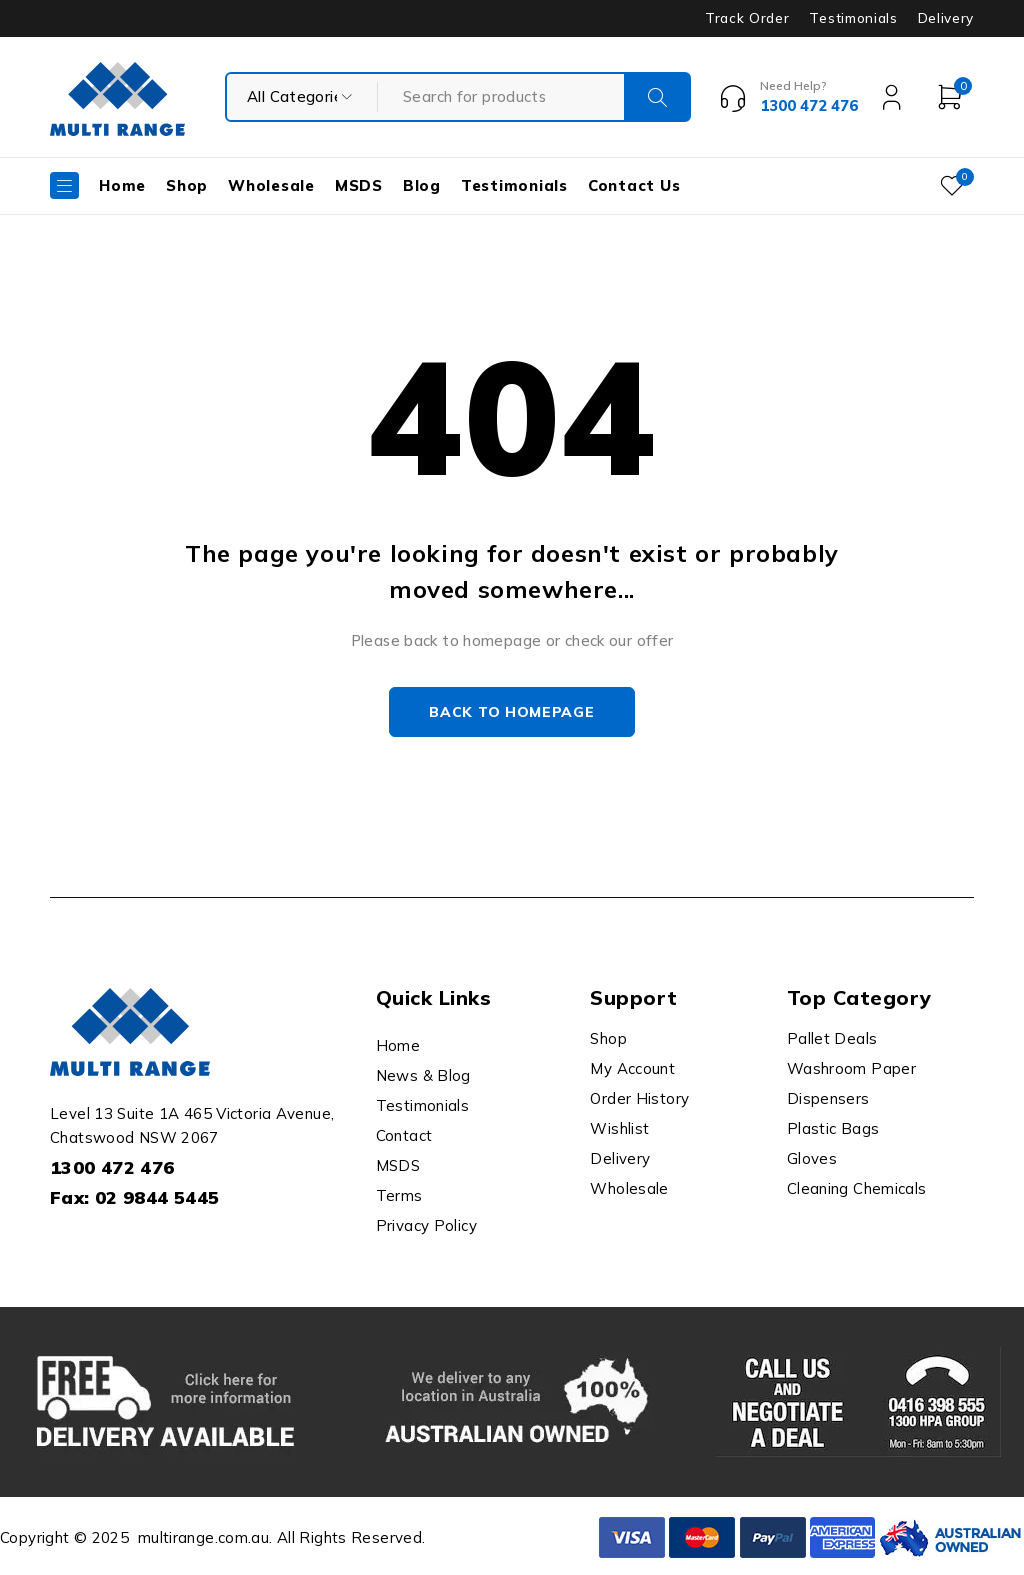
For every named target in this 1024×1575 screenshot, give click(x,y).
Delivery (946, 18)
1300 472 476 (112, 1167)
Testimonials (853, 18)
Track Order (747, 18)
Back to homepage (511, 712)
